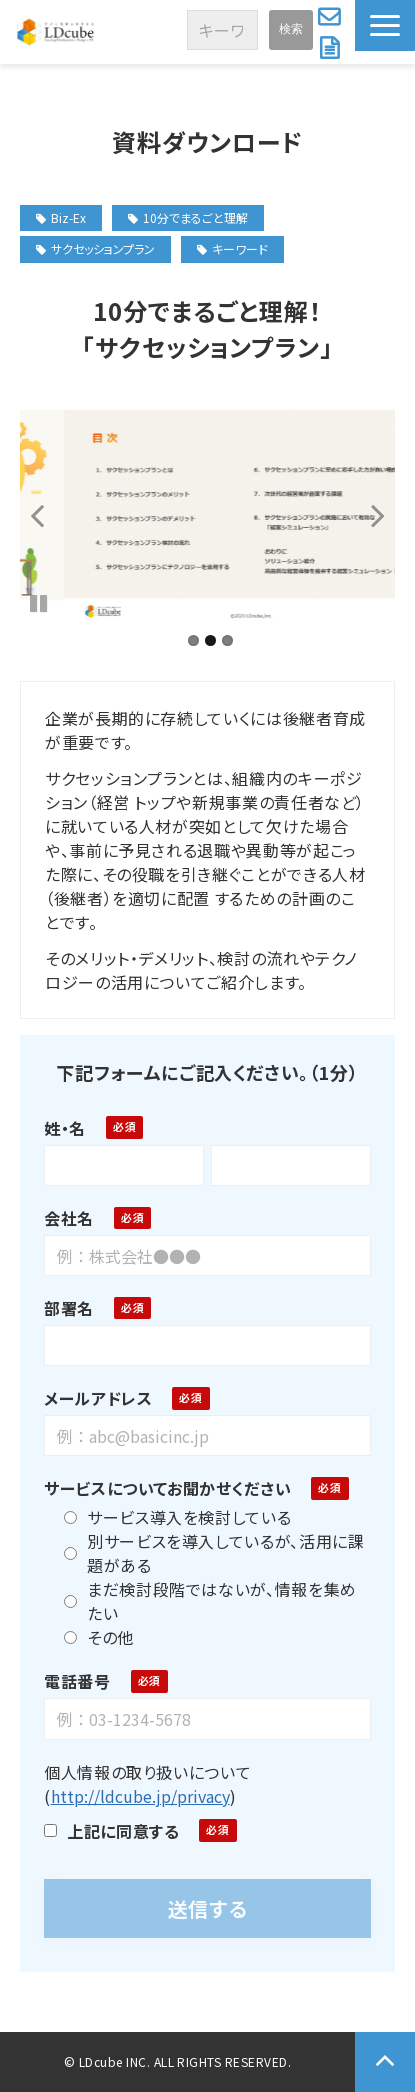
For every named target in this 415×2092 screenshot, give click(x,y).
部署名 (69, 1308)
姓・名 (65, 1128)
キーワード (232, 248)
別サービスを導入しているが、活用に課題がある (214, 1553)
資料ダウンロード (332, 48)
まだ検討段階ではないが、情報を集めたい (210, 1601)
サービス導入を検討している (177, 1517)
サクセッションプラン (95, 248)
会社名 (69, 1218)
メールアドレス (98, 1398)
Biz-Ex (61, 217)
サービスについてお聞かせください (167, 1488)
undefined (50, 515)
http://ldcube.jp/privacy (140, 1796)
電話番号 (77, 1681)
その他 (99, 1637)
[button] (385, 25)
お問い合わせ (331, 16)
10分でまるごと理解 (188, 217)
